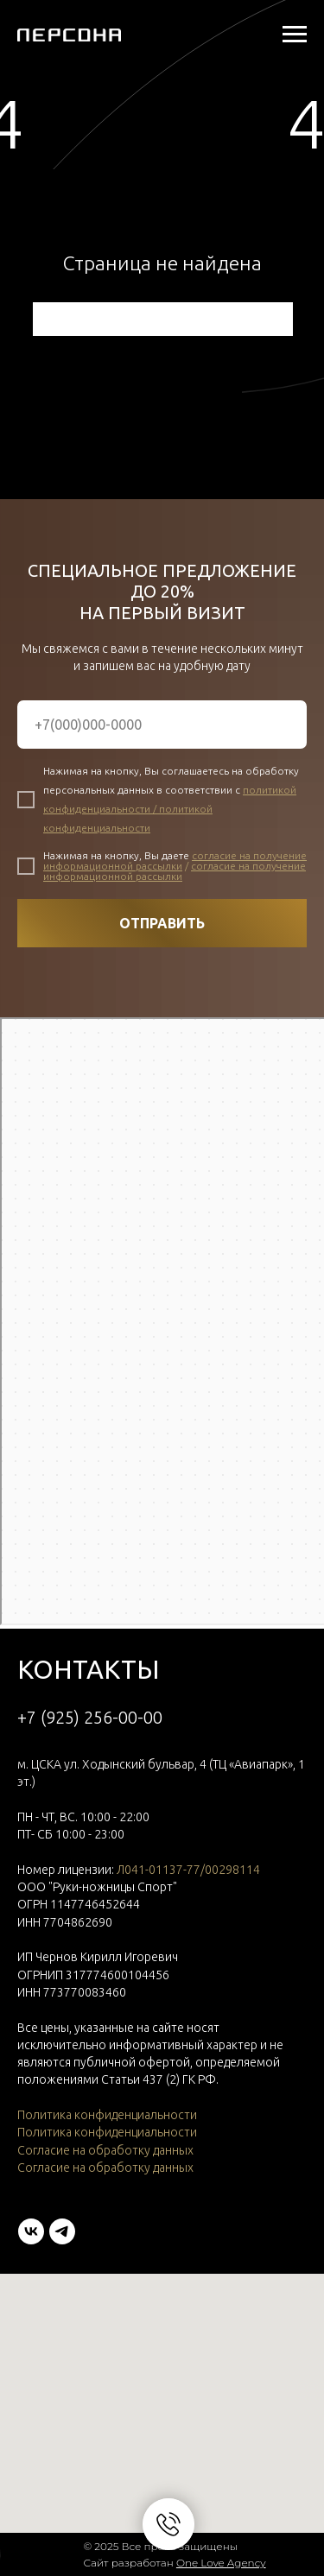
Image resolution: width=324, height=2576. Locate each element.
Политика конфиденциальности (107, 2115)
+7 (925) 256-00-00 (89, 1717)
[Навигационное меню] (295, 34)
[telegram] (62, 2231)
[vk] (31, 2231)
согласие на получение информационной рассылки (175, 860)
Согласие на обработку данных (105, 2150)
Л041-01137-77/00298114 (188, 1870)
